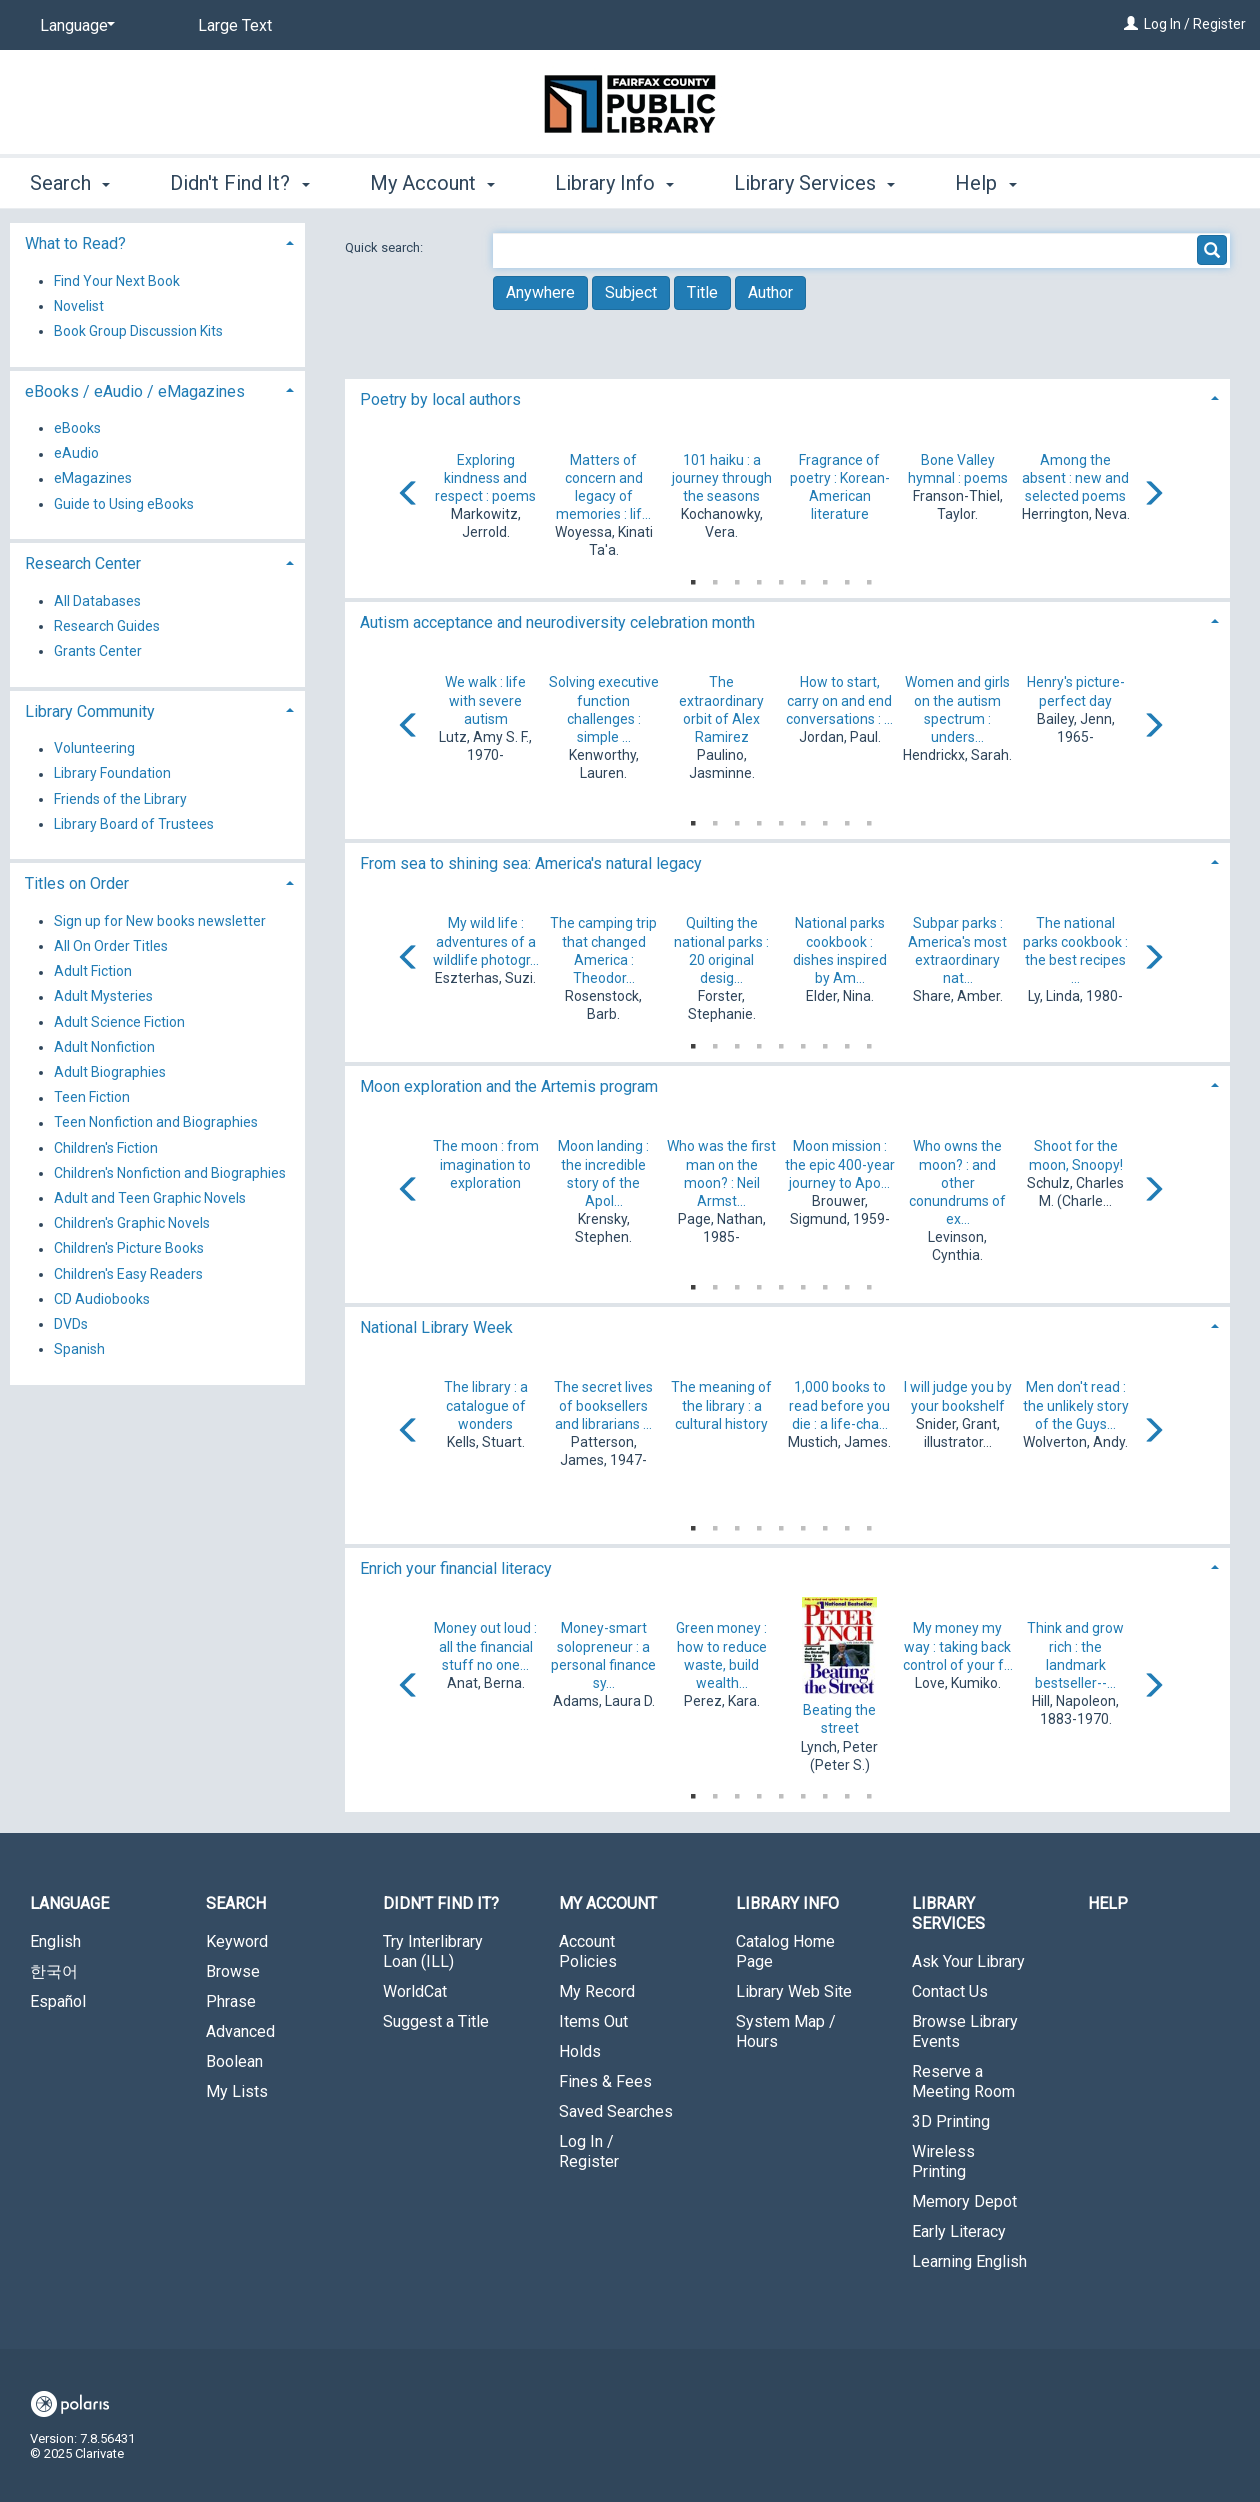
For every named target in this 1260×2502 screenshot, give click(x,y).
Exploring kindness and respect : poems (485, 478)
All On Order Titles (111, 946)
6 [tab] (803, 578)
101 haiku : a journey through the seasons (722, 478)
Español (58, 2001)
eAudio (76, 454)
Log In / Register (1195, 24)
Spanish (79, 1349)
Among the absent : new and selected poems (1075, 478)
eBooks (77, 428)
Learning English (969, 2261)
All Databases (97, 601)
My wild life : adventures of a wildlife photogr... (486, 941)
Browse (233, 1971)
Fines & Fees (605, 2081)
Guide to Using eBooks (124, 504)
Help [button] (985, 183)
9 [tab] (869, 578)
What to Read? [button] (75, 243)
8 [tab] (847, 578)
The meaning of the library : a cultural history (721, 1405)
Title (702, 292)
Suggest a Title (436, 2021)
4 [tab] (759, 578)
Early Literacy (959, 2231)
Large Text (235, 25)
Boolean (234, 2061)
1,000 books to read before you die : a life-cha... (839, 1405)
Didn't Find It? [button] (239, 183)
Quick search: (385, 247)
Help (1108, 1903)
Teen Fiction (92, 1098)
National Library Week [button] (436, 1327)
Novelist (79, 306)
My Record (597, 1991)
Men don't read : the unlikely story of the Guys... (1076, 1405)
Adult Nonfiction (104, 1047)
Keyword (237, 1941)
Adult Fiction (93, 972)
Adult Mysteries (103, 997)
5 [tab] (781, 578)
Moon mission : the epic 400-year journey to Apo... (840, 1164)
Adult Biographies (110, 1072)
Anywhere (540, 292)
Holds (580, 2051)
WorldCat (415, 1991)
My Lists (237, 2091)
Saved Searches (616, 2111)
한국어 (54, 1971)
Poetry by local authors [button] (440, 399)
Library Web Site (794, 1991)
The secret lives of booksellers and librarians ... (603, 1405)
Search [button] (70, 183)
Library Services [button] (814, 183)
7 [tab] (825, 578)
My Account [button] (432, 183)
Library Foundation (112, 774)
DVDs (71, 1324)
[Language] (74, 26)
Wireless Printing (943, 2161)
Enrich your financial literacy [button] (456, 1568)
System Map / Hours (786, 2031)
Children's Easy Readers (128, 1274)
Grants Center (98, 651)
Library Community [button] (90, 711)
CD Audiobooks (102, 1299)
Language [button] (69, 1903)
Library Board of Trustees (134, 824)
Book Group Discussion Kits (138, 331)
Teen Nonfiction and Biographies (156, 1123)
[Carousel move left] (409, 495)
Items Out (593, 2021)
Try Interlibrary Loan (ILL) (433, 1951)
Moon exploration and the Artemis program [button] (509, 1086)
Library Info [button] (614, 183)
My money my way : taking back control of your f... (958, 1646)
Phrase (231, 2001)
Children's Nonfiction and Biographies (170, 1173)
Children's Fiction (106, 1148)
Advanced (240, 2031)
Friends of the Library (120, 799)
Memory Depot (964, 2201)
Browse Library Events (965, 2031)
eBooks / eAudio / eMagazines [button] (135, 391)
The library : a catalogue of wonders (486, 1405)
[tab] (787, 397)
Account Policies (588, 1951)
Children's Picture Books (129, 1249)
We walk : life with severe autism (485, 700)
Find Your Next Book (117, 281)
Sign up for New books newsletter (160, 921)
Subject (631, 292)
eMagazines (93, 479)
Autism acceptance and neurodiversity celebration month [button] (557, 622)
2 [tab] (715, 578)
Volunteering (94, 749)
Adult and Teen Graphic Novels (150, 1198)
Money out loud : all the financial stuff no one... (485, 1646)
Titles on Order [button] (77, 883)
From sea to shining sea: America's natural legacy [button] (531, 863)
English (55, 1941)
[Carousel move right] (1153, 495)
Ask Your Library (968, 1961)
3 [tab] (737, 578)
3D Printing (951, 2121)
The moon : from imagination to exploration (486, 1164)
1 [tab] (693, 578)
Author (770, 292)
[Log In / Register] (1131, 24)
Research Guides (107, 626)
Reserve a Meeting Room (963, 2081)
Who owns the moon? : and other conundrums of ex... (957, 1182)
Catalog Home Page (785, 1951)
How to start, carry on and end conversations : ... (839, 700)
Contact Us (950, 1991)
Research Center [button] (83, 563)
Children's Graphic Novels (132, 1224)
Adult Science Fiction (119, 1022)
